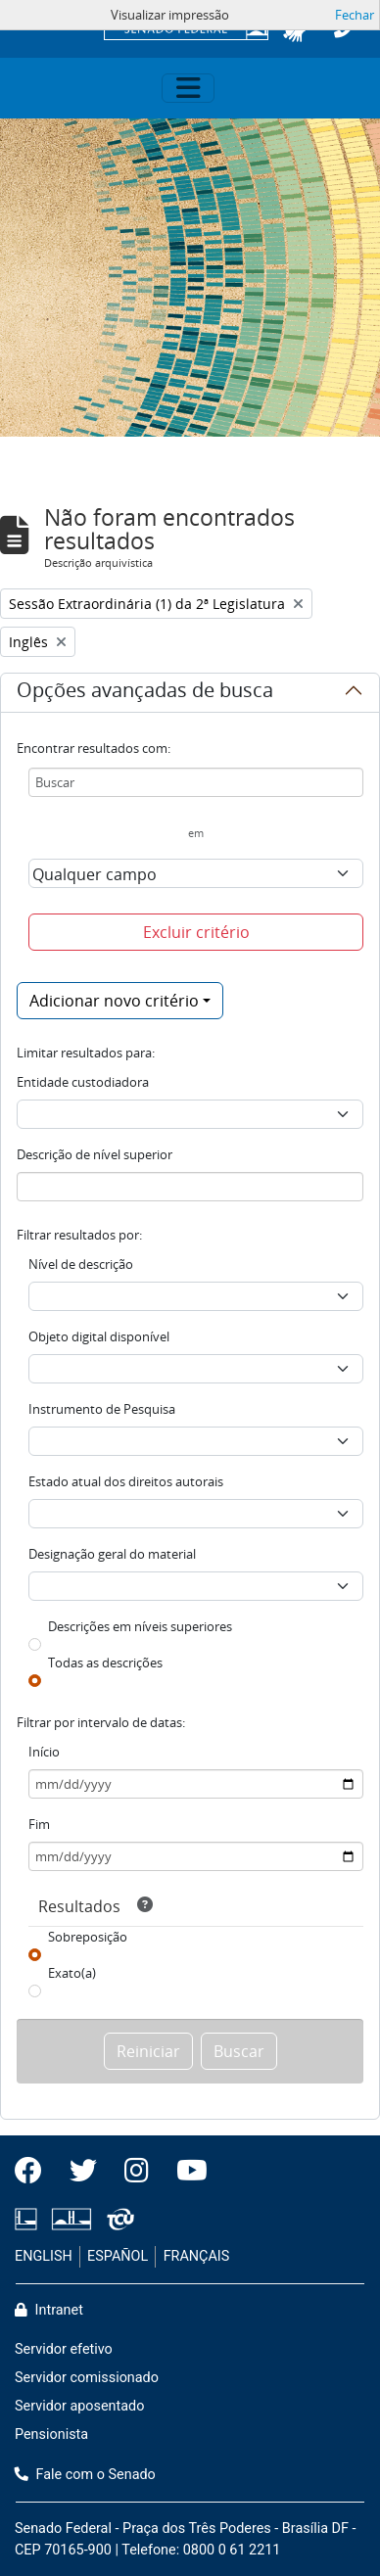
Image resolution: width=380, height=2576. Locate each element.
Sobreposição (87, 1936)
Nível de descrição (80, 1264)
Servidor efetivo (64, 2349)
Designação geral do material (112, 1554)
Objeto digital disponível (98, 1336)
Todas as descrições (105, 1662)
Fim (39, 1824)
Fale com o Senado (85, 2474)
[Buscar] (195, 782)
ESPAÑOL (117, 2256)
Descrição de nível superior (94, 1154)
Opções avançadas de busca (145, 693)
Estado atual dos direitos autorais (125, 1481)
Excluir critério (196, 932)
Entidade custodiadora (83, 1082)
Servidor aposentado (79, 2406)
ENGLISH (43, 2256)
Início (44, 1751)
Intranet (49, 2310)
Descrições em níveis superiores (140, 1626)
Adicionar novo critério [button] (114, 1000)
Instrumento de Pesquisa (101, 1409)
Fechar (354, 14)
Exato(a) (72, 1973)
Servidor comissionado (87, 2377)
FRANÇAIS (197, 2256)
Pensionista (51, 2434)
